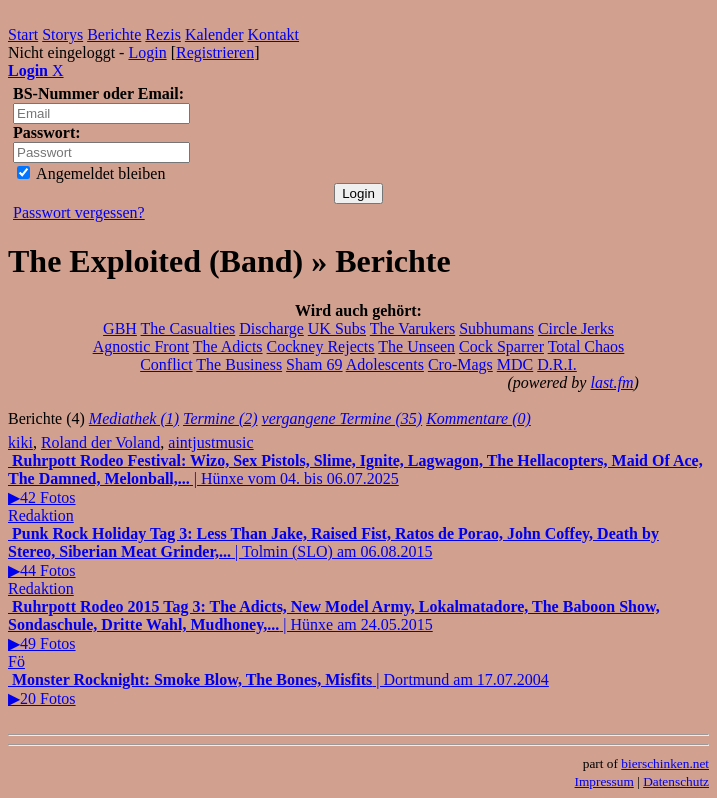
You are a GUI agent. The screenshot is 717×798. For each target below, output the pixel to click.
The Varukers (412, 328)
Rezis (163, 34)
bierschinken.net (665, 763)
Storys (62, 34)
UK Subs (337, 328)
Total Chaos (586, 346)
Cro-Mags (460, 364)
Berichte (114, 34)
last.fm (611, 382)
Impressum (604, 781)
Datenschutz (676, 781)
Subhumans (496, 328)
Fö (16, 661)
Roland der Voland (100, 442)
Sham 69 (314, 364)
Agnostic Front (141, 346)
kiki (20, 442)
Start (23, 34)
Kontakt (274, 34)
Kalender (214, 34)
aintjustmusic (210, 442)
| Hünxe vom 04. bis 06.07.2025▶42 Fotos (355, 479)
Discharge (271, 328)
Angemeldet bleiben (91, 173)
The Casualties (188, 328)
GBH (120, 328)
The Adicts (228, 346)
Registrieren (215, 52)
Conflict (166, 364)
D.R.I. (557, 364)
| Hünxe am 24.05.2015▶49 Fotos (334, 625)
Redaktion (41, 515)
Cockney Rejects (321, 346)
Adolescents (385, 364)
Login (147, 52)
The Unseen (416, 346)
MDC (515, 364)
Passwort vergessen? (79, 212)
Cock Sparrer (501, 346)
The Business (239, 364)
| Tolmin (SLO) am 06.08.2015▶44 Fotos (333, 552)
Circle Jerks (576, 328)
